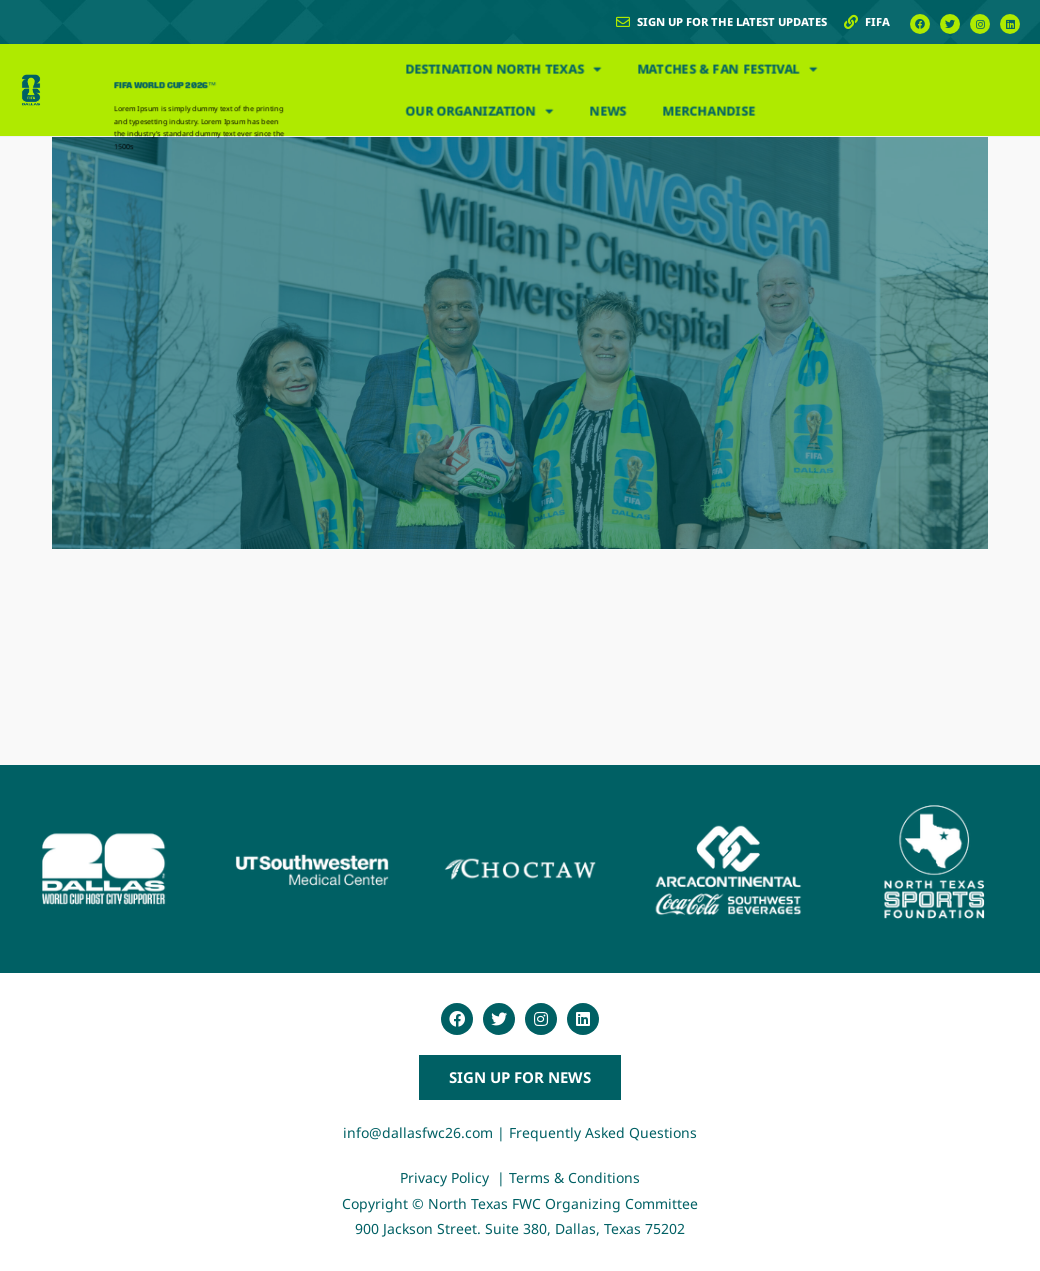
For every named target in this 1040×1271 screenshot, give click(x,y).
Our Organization (479, 111)
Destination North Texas (503, 69)
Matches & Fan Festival (727, 69)
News (607, 110)
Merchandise (709, 110)
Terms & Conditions (574, 1177)
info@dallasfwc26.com (418, 1132)
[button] (520, 1077)
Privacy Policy (446, 1177)
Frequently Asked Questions (603, 1132)
